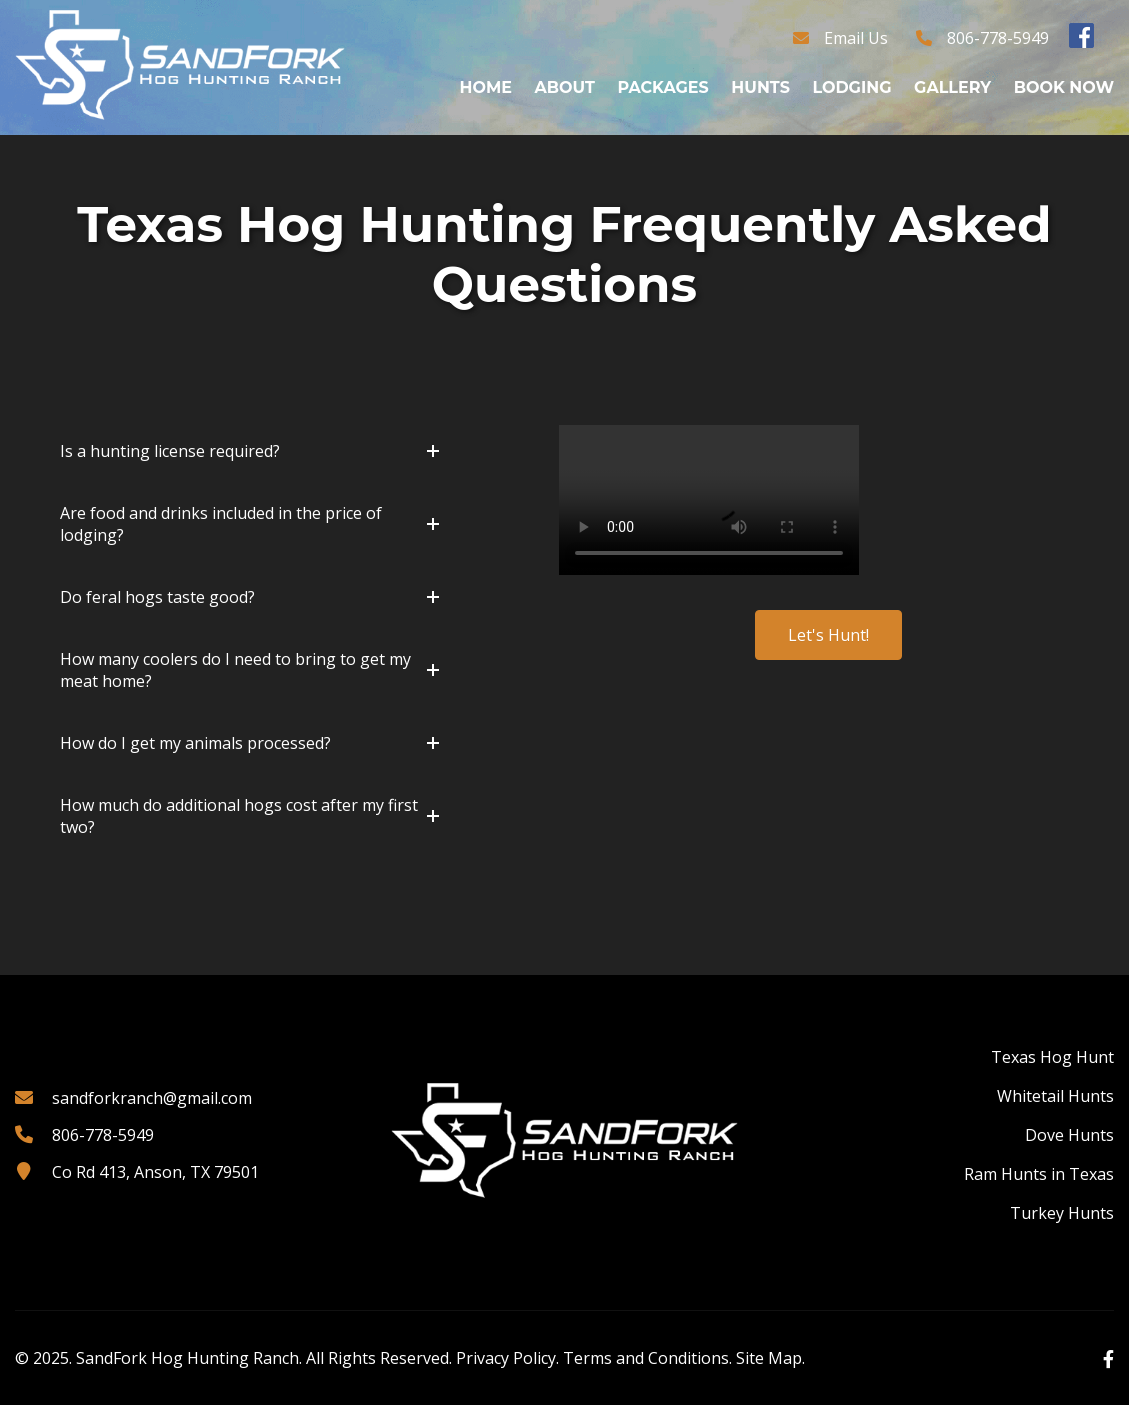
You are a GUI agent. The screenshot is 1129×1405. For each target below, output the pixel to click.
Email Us (856, 38)
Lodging (851, 87)
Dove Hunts (1069, 1135)
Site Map (769, 1358)
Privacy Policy (506, 1358)
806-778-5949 (998, 38)
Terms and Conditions (646, 1358)
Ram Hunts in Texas (1039, 1174)
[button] (249, 451)
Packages (662, 87)
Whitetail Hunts (1055, 1096)
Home (486, 87)
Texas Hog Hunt (1052, 1057)
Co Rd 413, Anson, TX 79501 (155, 1172)
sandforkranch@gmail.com (152, 1098)
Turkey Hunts (1062, 1213)
